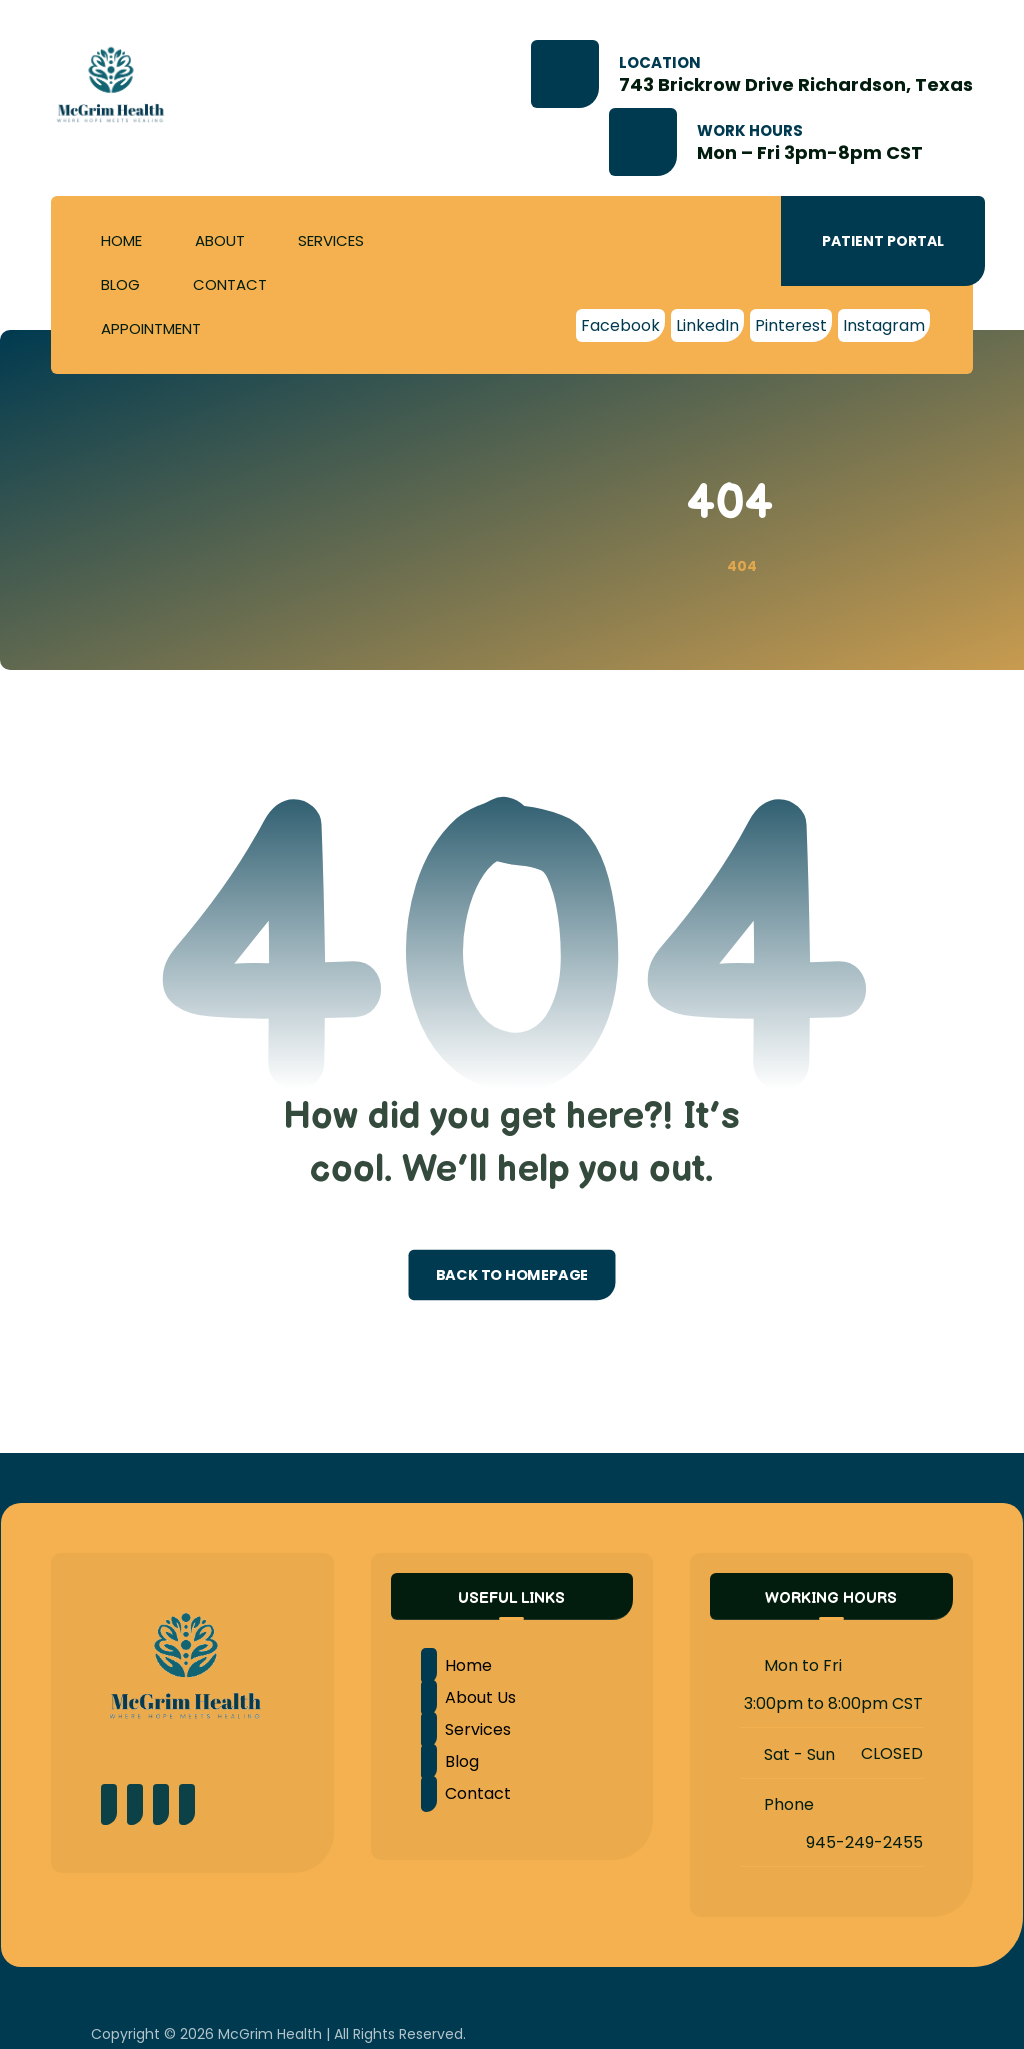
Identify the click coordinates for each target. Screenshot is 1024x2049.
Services (466, 1729)
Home (456, 1665)
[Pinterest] (791, 325)
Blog (450, 1761)
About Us (468, 1697)
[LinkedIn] (707, 325)
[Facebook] (620, 325)
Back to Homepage (512, 1274)
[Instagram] (884, 325)
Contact (466, 1793)
